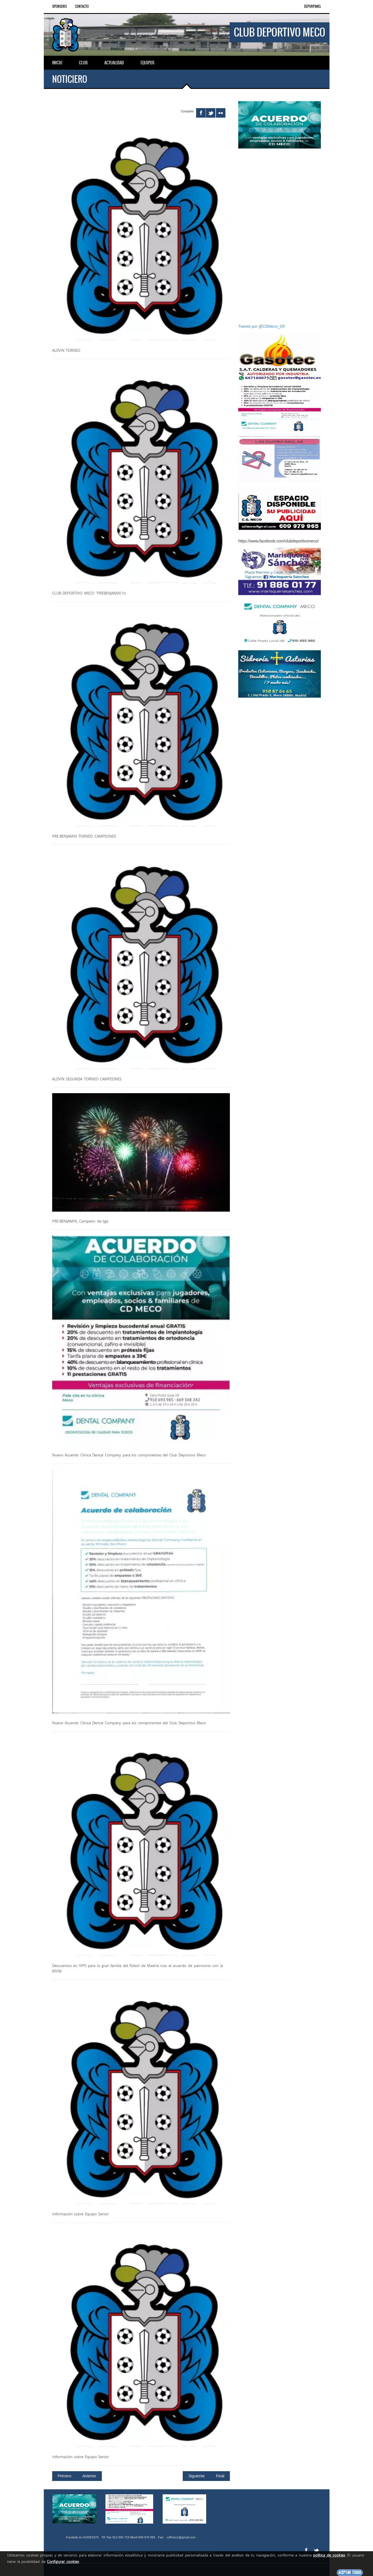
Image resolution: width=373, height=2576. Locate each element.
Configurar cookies (63, 2561)
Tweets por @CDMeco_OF (261, 326)
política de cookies (329, 2555)
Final (220, 2475)
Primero (64, 2475)
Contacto (82, 6)
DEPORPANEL (312, 6)
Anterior (89, 2475)
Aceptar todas (349, 2572)
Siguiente (196, 2475)
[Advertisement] (279, 236)
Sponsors (59, 6)
